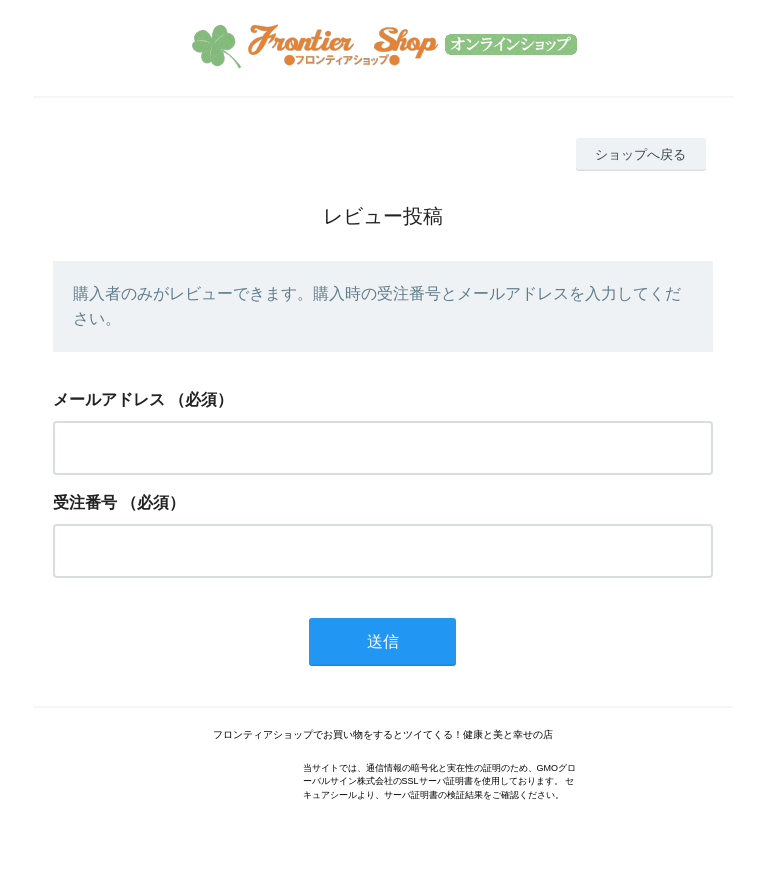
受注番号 (85, 502)
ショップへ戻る (640, 154)
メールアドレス (109, 399)
